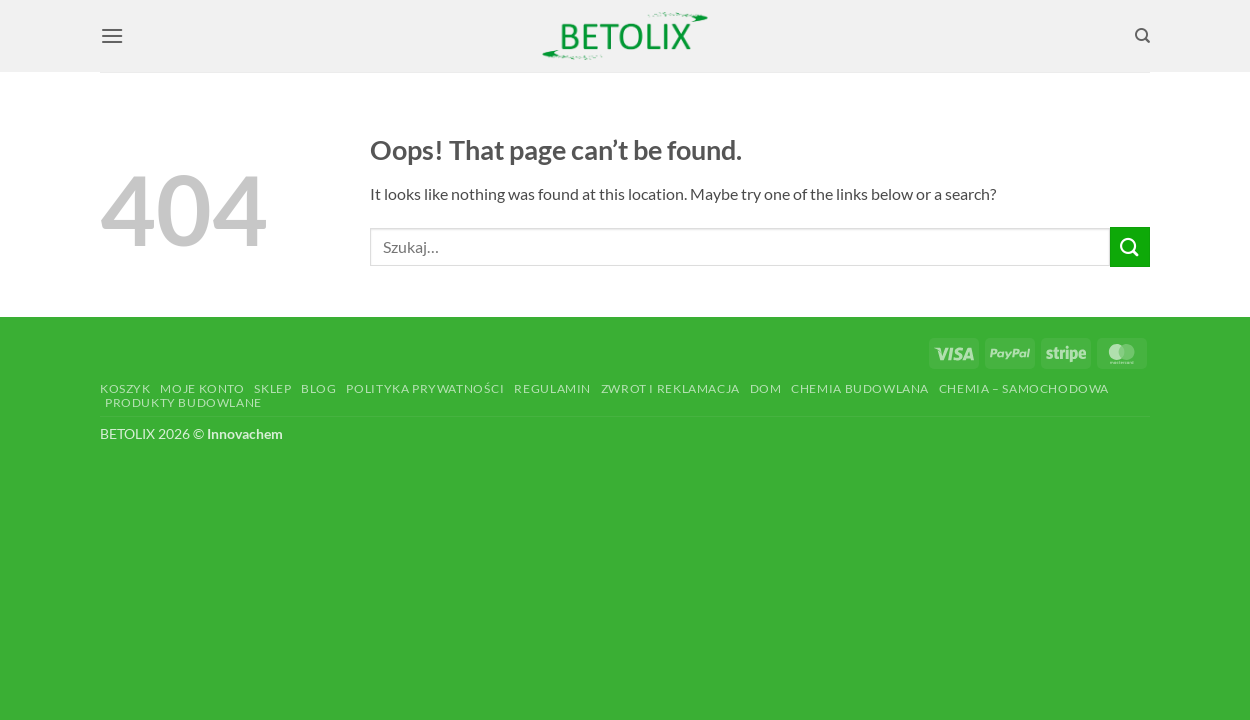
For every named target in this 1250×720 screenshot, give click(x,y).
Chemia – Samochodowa (1024, 388)
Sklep (272, 388)
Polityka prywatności (425, 388)
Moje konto (202, 388)
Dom (766, 388)
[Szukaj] (1142, 36)
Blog (318, 388)
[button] (112, 35)
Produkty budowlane (183, 402)
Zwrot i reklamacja (670, 388)
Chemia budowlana (860, 388)
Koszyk (125, 388)
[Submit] (1130, 246)
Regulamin (552, 388)
